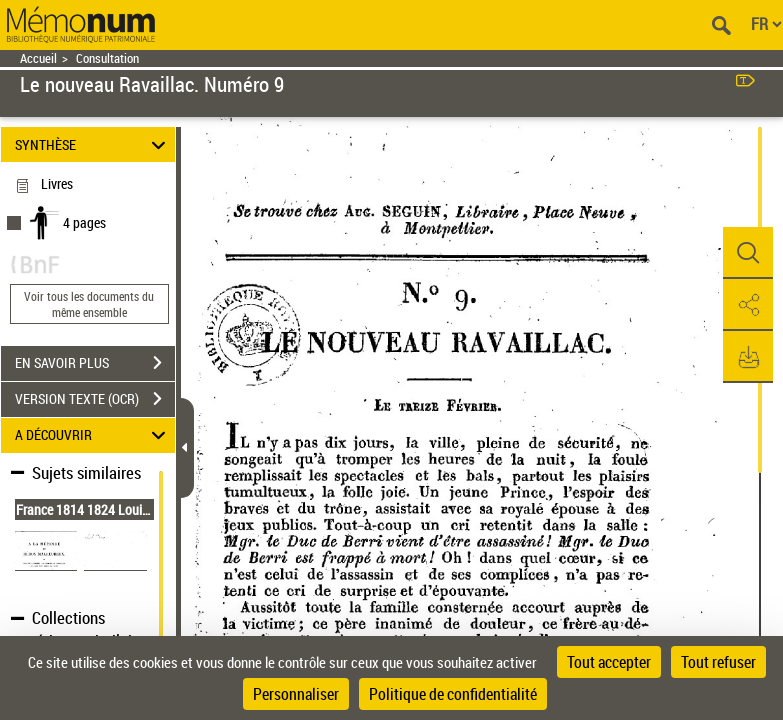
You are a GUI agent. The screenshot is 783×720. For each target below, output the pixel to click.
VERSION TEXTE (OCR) (95, 399)
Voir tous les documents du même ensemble (89, 304)
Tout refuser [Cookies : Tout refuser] (718, 662)
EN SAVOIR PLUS (95, 363)
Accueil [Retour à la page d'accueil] (38, 58)
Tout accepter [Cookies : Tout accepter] (609, 662)
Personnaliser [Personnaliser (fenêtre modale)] (296, 694)
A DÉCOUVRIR (93, 435)
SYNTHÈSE (93, 144)
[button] (748, 253)
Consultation (107, 58)
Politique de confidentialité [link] (453, 694)
